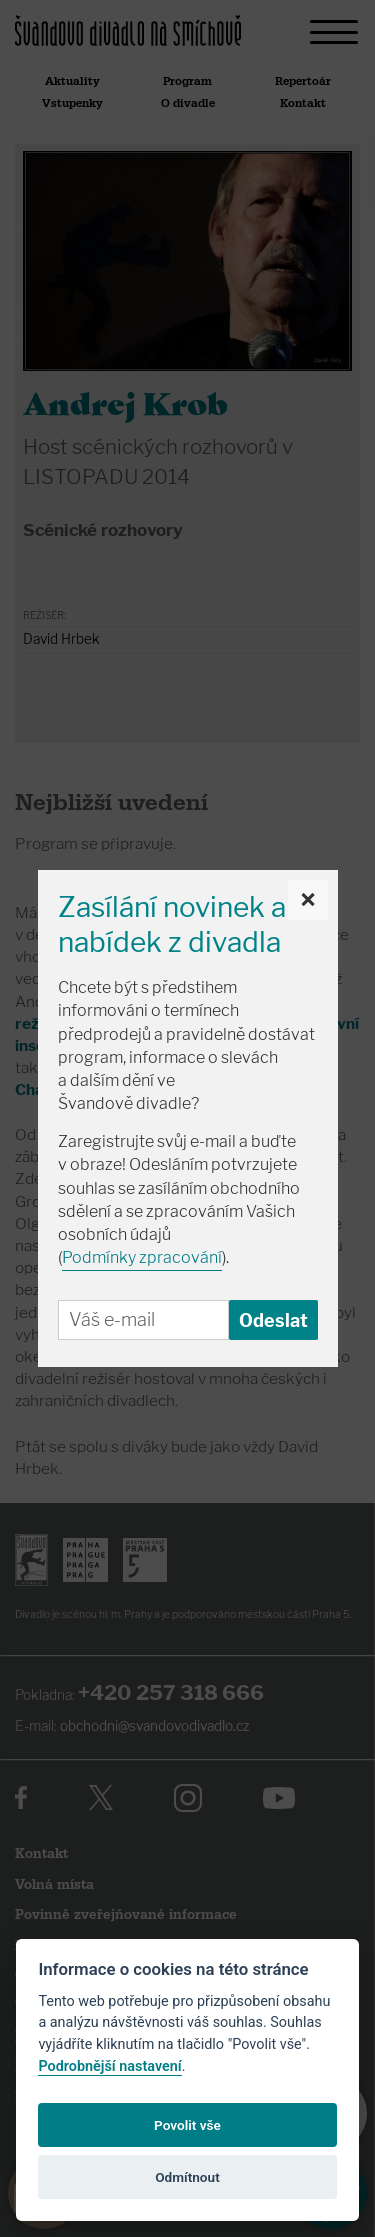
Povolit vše (187, 2125)
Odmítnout (187, 2177)
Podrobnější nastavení (109, 2066)
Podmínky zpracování (142, 1257)
